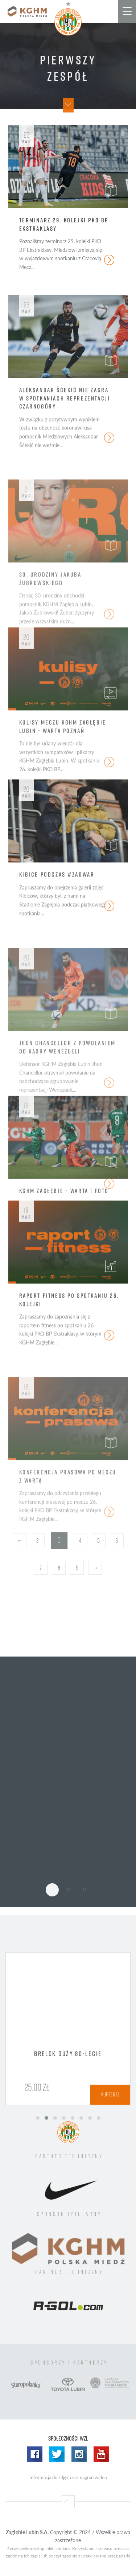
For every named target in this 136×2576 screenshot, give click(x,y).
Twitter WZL (57, 2454)
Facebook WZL (34, 2454)
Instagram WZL (79, 2454)
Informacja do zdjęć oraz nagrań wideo (68, 2477)
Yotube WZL (101, 2454)
